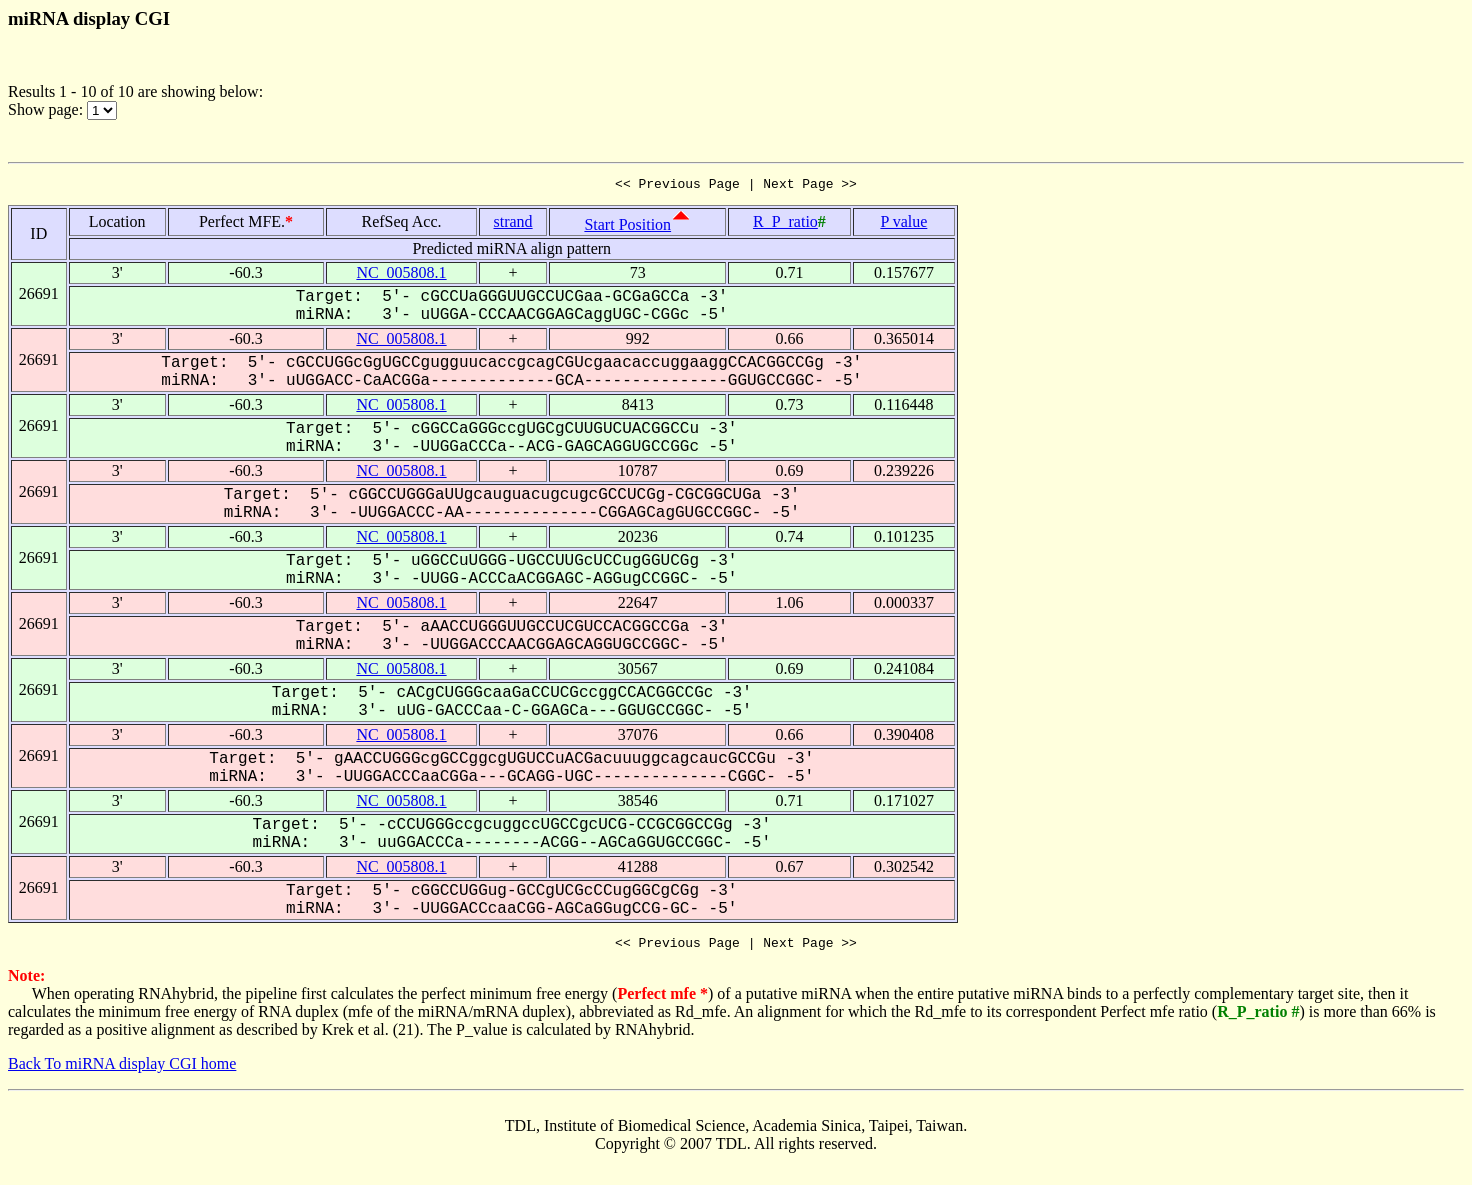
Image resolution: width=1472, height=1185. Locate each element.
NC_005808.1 (401, 275)
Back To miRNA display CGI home (122, 1069)
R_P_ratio (785, 224)
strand (513, 224)
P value (903, 224)
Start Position (627, 227)
